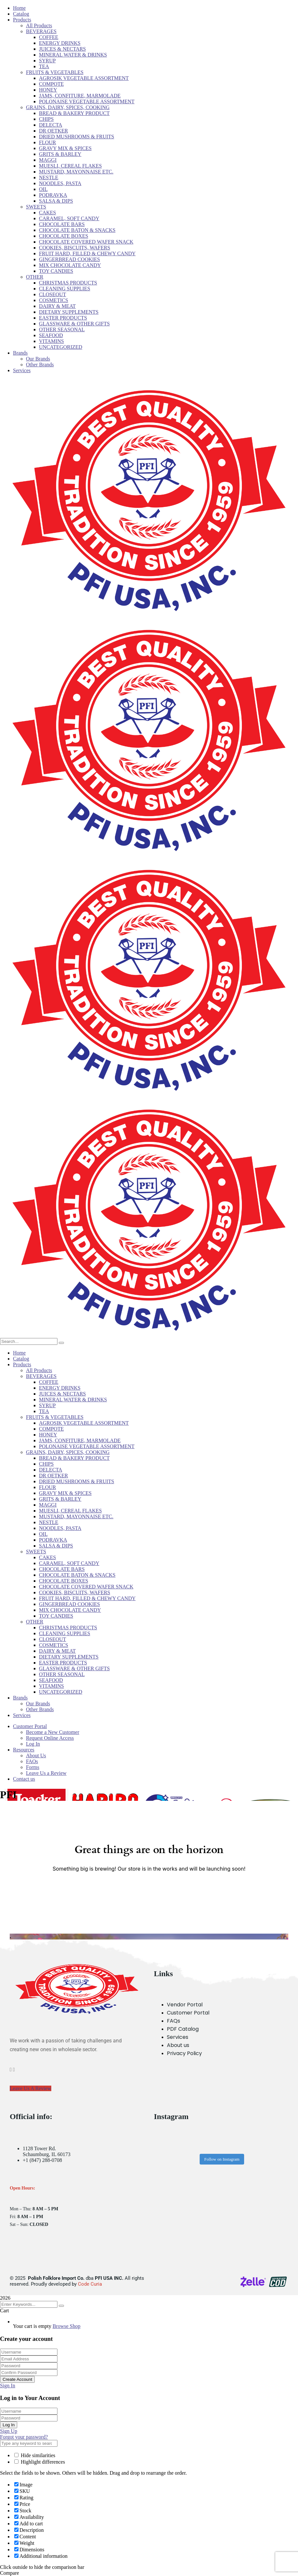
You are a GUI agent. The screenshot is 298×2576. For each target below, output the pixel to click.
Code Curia (90, 2284)
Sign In (7, 2385)
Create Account (17, 2379)
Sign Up (8, 2431)
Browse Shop (67, 2326)
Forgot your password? (24, 2437)
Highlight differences (39, 2462)
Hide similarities (34, 2455)
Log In (9, 2424)
